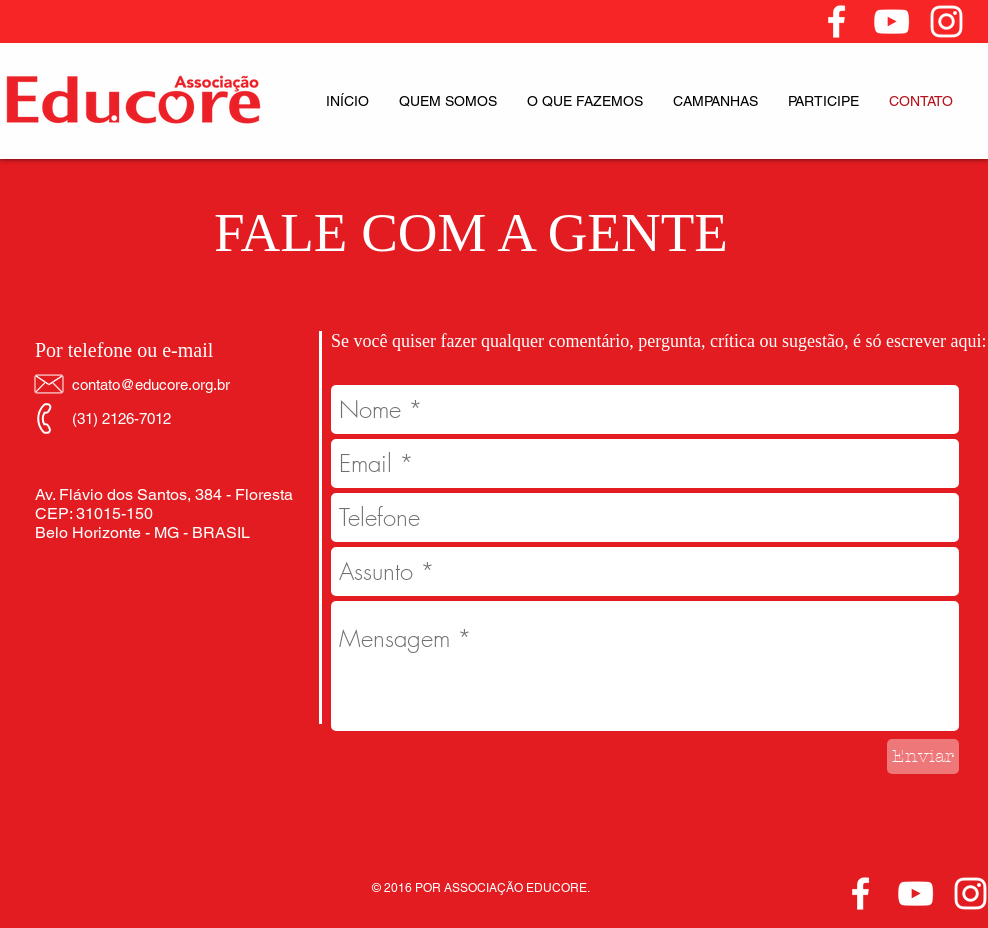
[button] (448, 101)
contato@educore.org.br (151, 384)
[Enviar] (923, 756)
